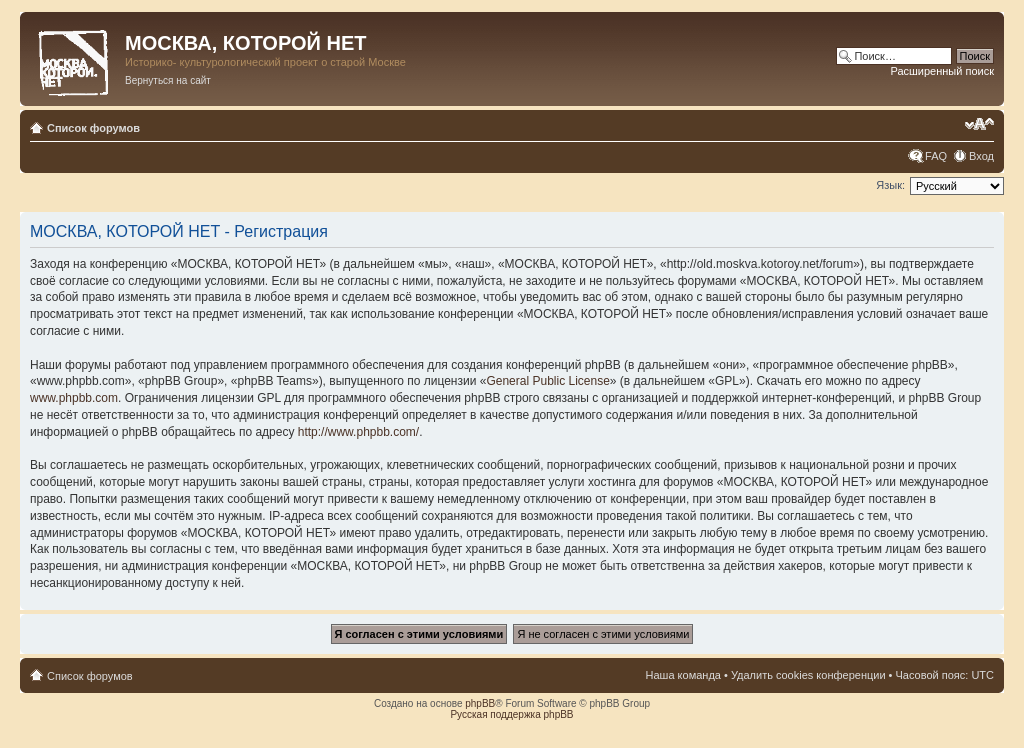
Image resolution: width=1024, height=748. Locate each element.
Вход (981, 156)
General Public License (547, 381)
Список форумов (93, 128)
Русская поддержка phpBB (511, 714)
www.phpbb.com (74, 398)
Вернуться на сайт (168, 80)
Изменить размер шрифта (979, 124)
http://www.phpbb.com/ (358, 432)
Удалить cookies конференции (808, 675)
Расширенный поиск (942, 71)
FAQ (936, 156)
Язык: (890, 185)
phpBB (480, 703)
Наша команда (683, 675)
